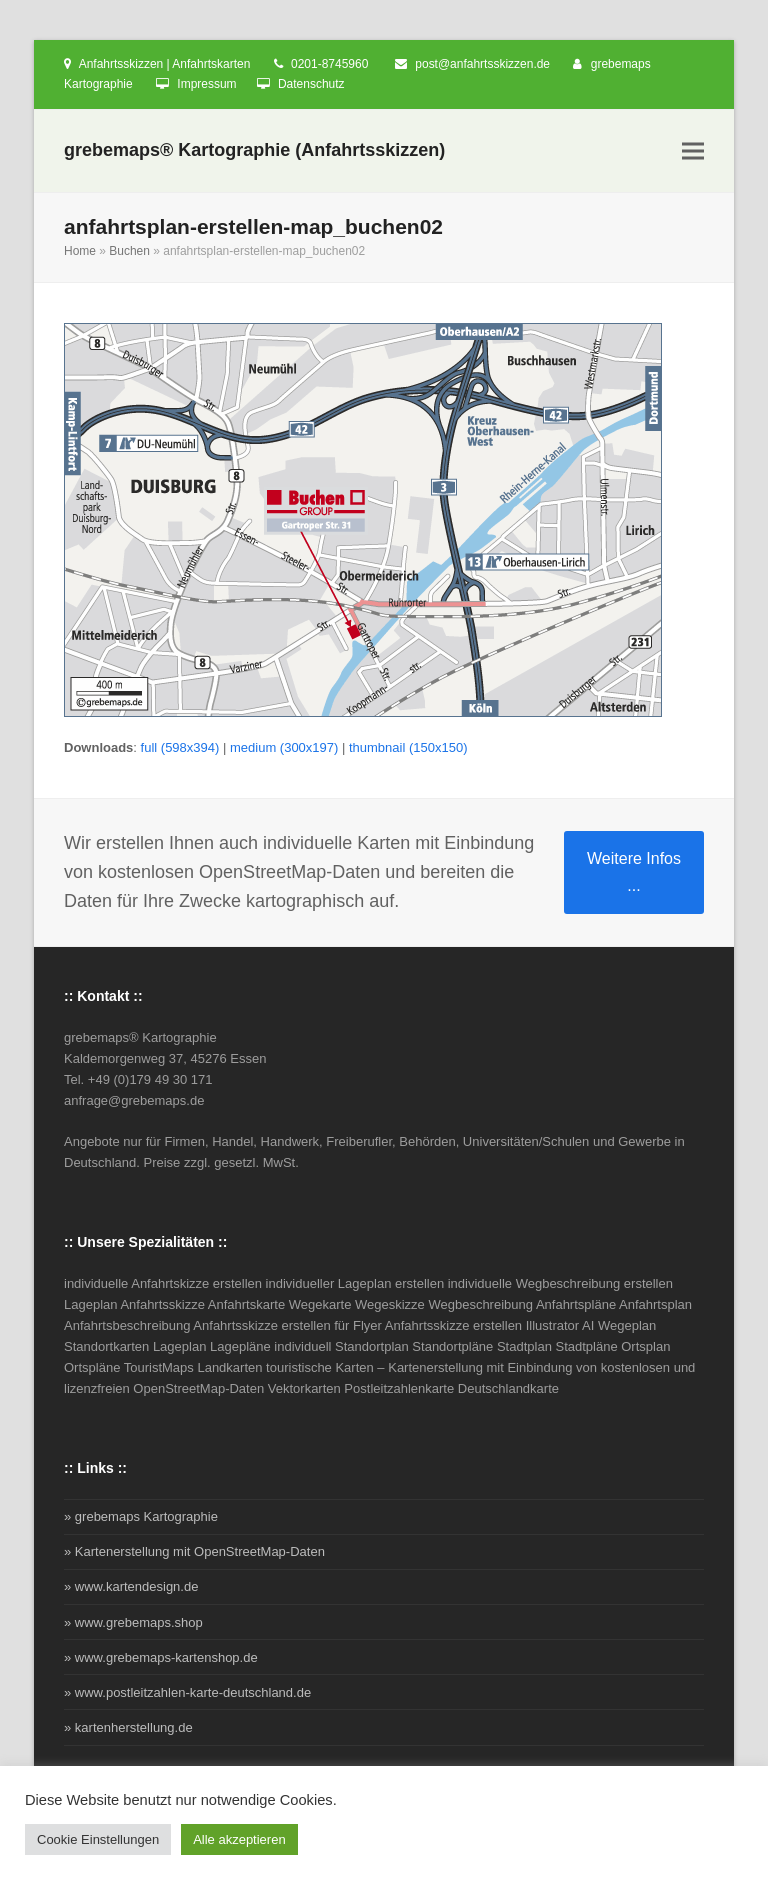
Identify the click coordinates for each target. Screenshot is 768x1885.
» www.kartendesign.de (131, 1586)
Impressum (206, 84)
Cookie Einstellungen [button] (98, 1839)
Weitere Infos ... (634, 871)
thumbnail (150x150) (408, 747)
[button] (693, 151)
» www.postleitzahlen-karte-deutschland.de (187, 1692)
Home (80, 251)
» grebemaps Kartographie (141, 1516)
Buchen (129, 251)
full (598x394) (180, 747)
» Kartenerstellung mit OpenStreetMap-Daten (194, 1551)
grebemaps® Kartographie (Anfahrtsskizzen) (254, 150)
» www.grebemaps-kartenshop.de (161, 1657)
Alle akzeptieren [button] (239, 1839)
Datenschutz (311, 84)
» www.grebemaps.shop (133, 1622)
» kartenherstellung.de (128, 1727)
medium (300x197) (284, 747)
